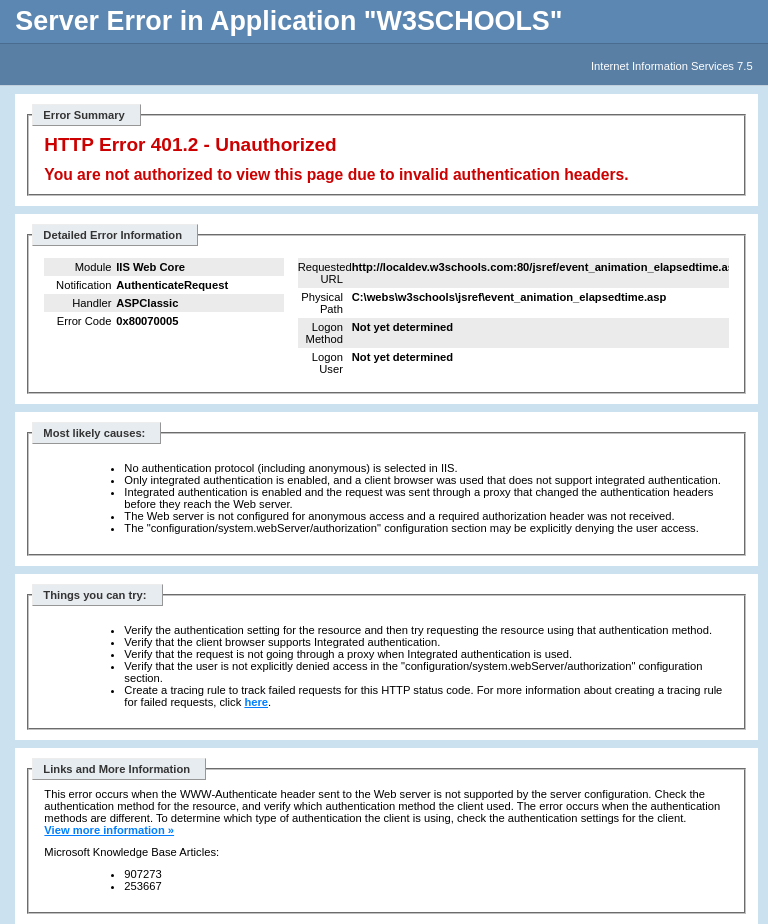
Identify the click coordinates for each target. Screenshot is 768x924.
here (256, 702)
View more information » (109, 830)
